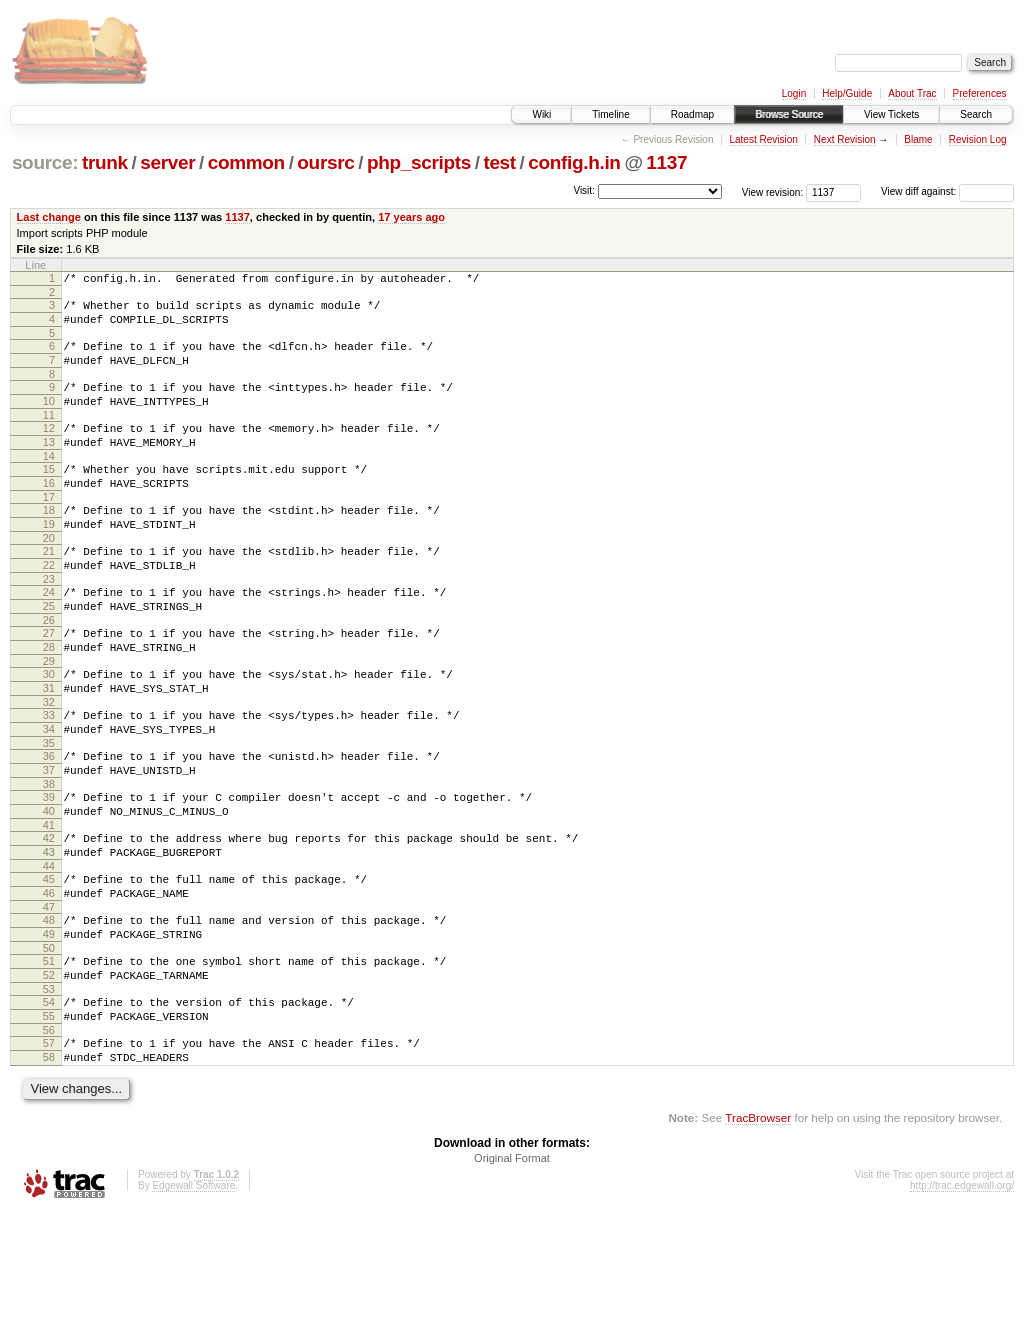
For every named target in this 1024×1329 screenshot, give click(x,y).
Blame (918, 139)
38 (49, 859)
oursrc (325, 162)
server (167, 162)
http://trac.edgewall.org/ (962, 1302)
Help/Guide (847, 93)
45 (49, 966)
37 (49, 842)
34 (49, 795)
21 (49, 590)
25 (49, 654)
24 (49, 637)
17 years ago (411, 217)
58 (49, 1171)
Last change (49, 217)
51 (49, 1060)
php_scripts (419, 162)
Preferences (980, 93)
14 (49, 483)
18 (49, 543)
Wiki (541, 114)
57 (49, 1154)
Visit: (584, 190)
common (246, 162)
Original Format (512, 1275)
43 (49, 936)
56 (49, 1141)
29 (49, 718)
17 (49, 530)
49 (49, 1030)
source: (45, 162)
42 (49, 919)
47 (49, 1000)
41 (49, 906)
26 (49, 671)
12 (49, 449)
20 (49, 577)
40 (49, 889)
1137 (666, 162)
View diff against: (947, 191)
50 (49, 1047)
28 (49, 701)
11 (49, 436)
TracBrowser (758, 1234)
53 (49, 1094)
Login (794, 93)
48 (49, 1013)
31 (49, 748)
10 (49, 419)
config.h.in (574, 162)
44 (49, 953)
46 (49, 983)
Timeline (610, 114)
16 (49, 513)
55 (49, 1124)
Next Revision (845, 139)
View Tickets (891, 114)
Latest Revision (763, 139)
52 (49, 1077)
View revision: (773, 191)
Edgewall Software (193, 1302)
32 (49, 765)
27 (49, 684)
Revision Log (978, 139)
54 (49, 1107)
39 (49, 872)
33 (49, 778)
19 (49, 560)
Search (976, 114)
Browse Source (789, 114)
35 (49, 812)
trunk (105, 162)
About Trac (912, 93)
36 (49, 825)
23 (49, 624)
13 (49, 466)
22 (49, 607)
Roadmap (692, 114)
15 (49, 496)
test (499, 162)
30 (49, 731)
